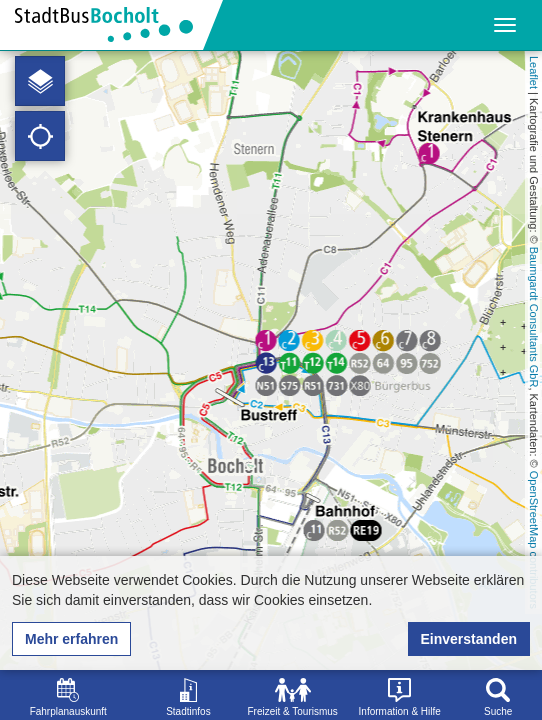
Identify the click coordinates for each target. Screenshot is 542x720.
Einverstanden (469, 639)
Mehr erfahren (71, 639)
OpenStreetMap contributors (534, 540)
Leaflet (534, 72)
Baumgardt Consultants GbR (534, 317)
